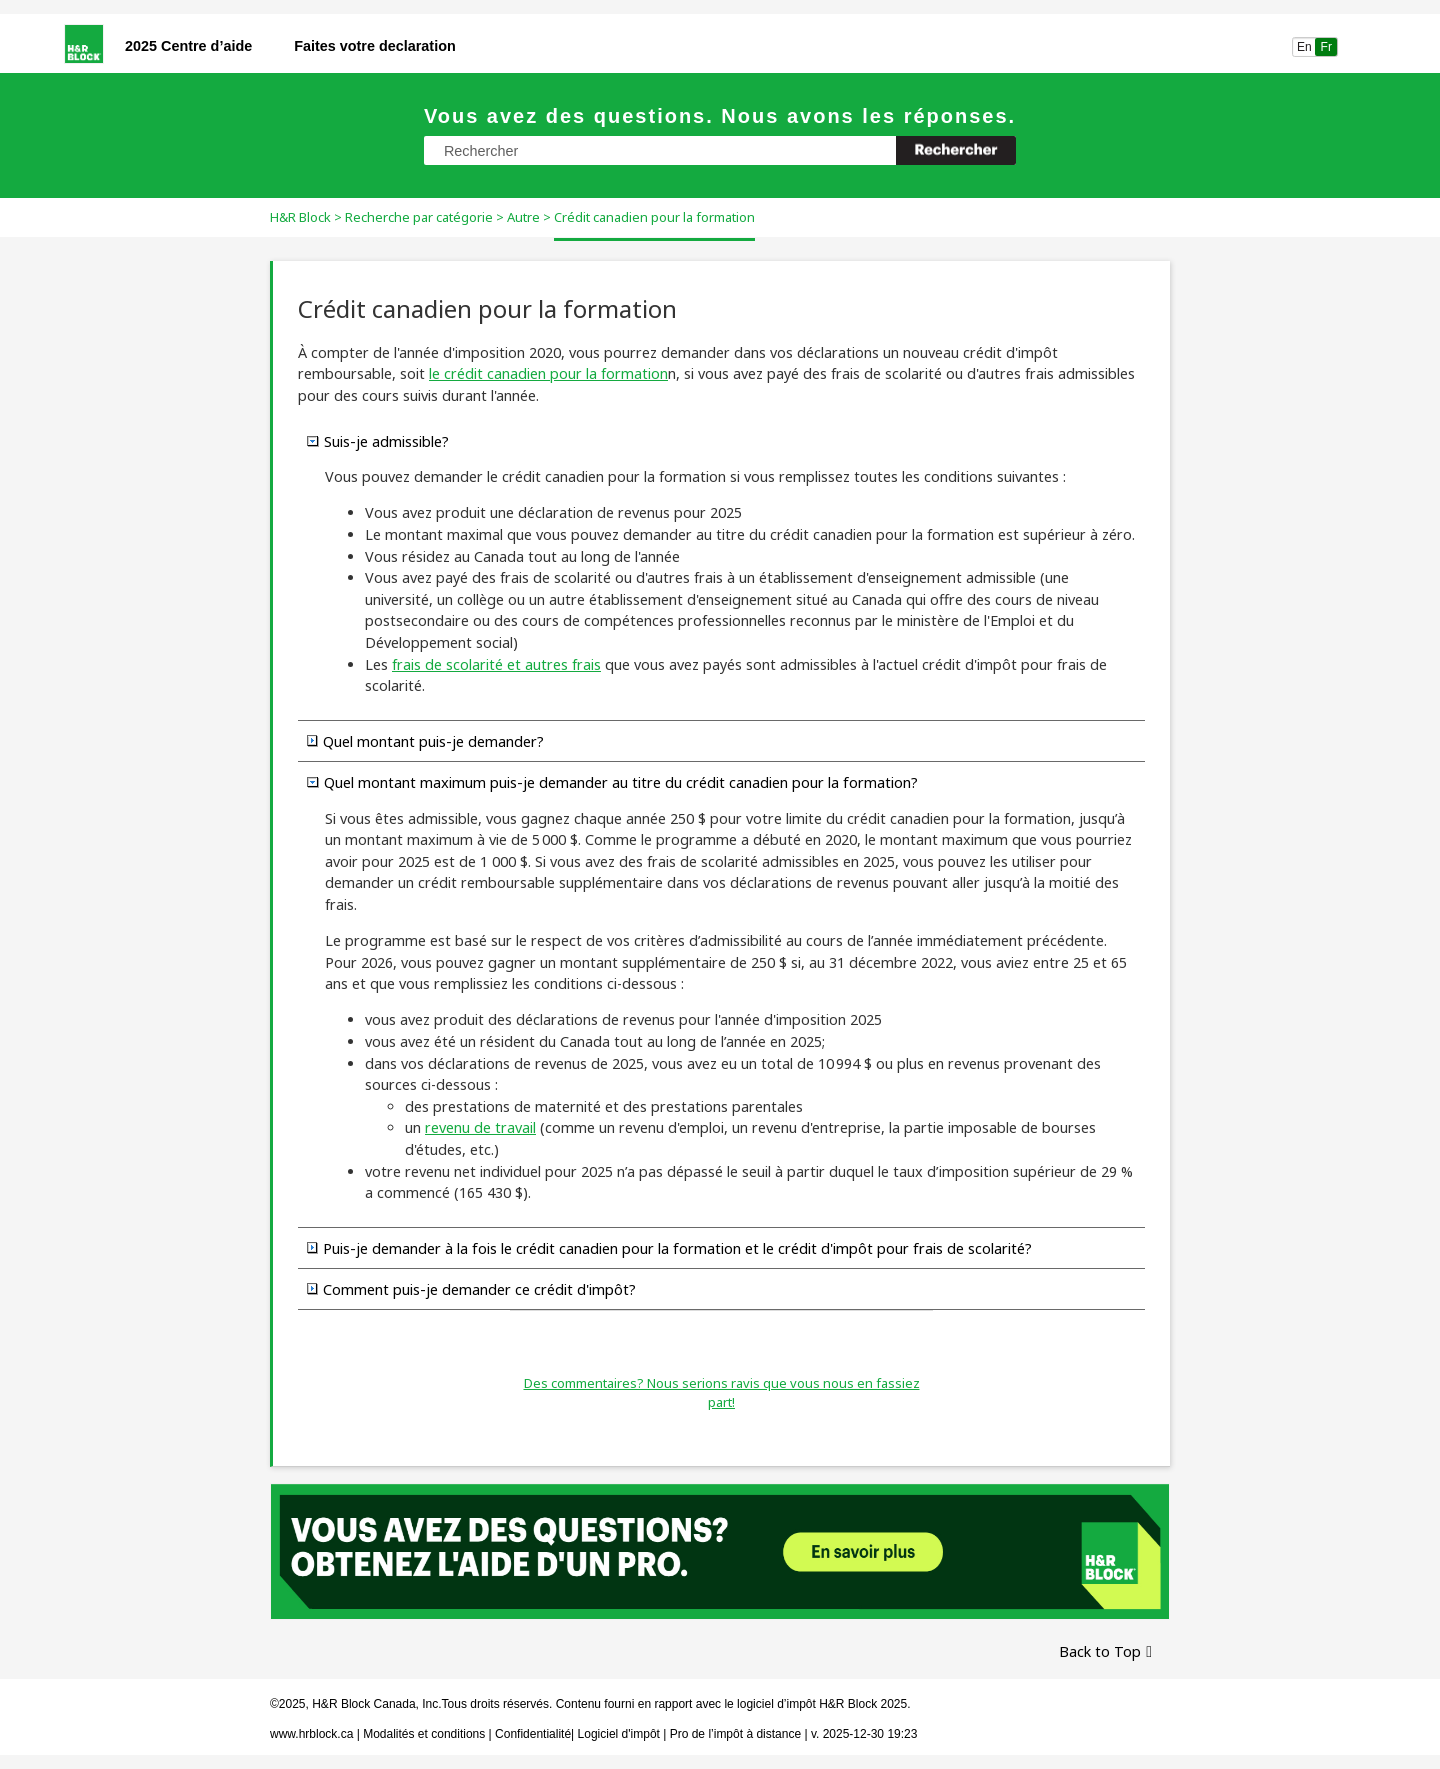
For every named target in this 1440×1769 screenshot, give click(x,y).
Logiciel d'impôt (621, 1734)
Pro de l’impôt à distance (735, 1734)
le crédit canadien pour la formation (548, 373)
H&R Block (300, 217)
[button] (956, 150)
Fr (1327, 47)
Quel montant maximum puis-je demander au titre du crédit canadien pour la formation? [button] (613, 782)
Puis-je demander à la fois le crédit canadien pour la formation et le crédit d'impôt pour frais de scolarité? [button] (669, 1248)
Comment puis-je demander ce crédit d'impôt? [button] (471, 1289)
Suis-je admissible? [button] (378, 441)
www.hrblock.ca (311, 1734)
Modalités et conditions (424, 1734)
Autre (523, 217)
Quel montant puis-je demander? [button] (425, 741)
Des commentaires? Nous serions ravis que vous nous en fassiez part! (722, 1393)
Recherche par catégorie (419, 217)
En (1304, 47)
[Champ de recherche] (720, 150)
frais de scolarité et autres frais (496, 664)
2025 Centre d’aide (188, 46)
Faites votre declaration (375, 46)
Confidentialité (533, 1734)
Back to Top (1100, 1651)
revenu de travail (480, 1127)
